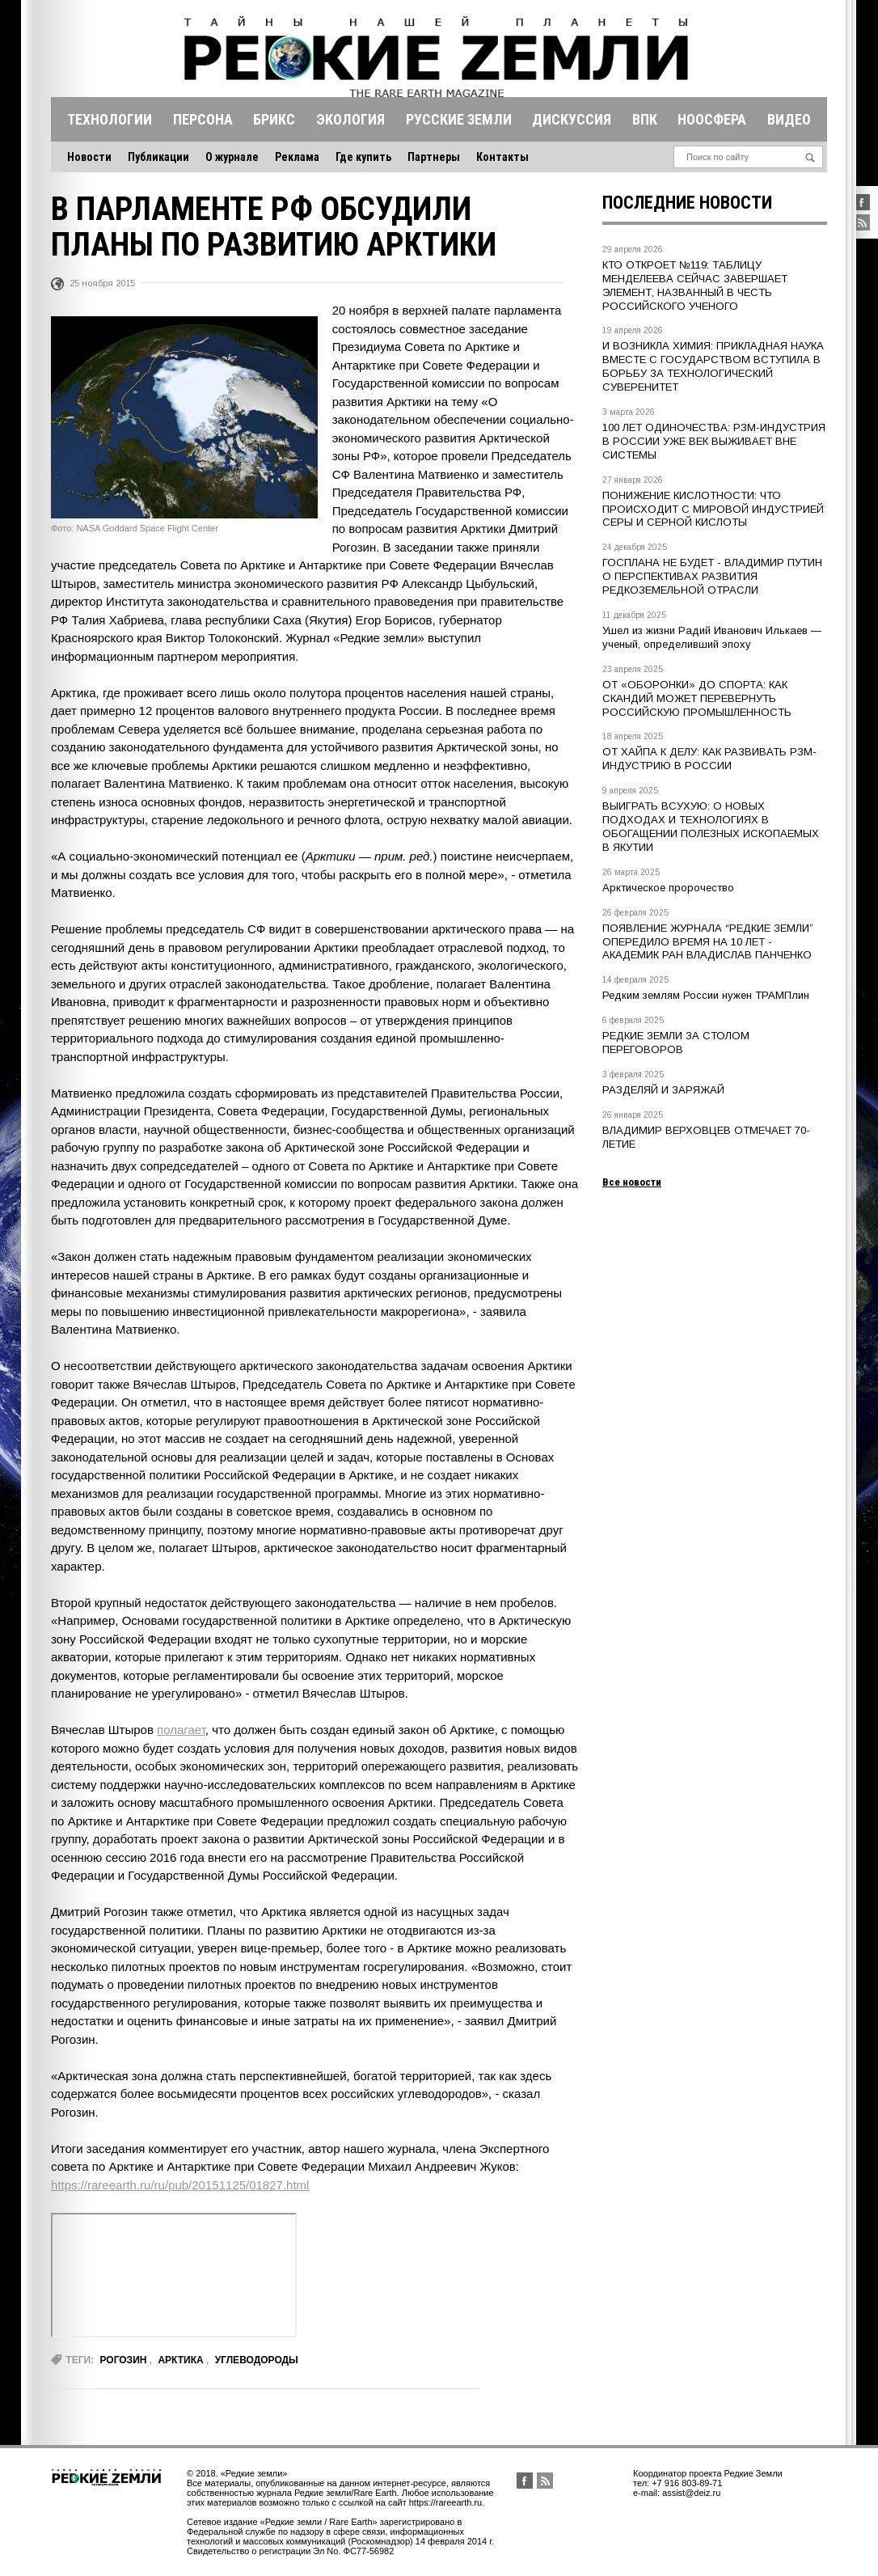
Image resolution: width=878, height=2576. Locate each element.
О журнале (232, 156)
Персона (203, 119)
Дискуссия (571, 119)
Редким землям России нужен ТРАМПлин (705, 995)
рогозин (122, 2360)
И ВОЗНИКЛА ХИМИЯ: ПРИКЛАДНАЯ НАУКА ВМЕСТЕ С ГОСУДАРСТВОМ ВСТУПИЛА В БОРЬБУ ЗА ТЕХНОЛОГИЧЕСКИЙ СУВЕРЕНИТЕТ (713, 366)
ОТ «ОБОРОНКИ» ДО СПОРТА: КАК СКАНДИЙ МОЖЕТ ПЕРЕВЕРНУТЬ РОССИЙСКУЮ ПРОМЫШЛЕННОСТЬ (696, 698)
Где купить (363, 156)
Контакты (502, 156)
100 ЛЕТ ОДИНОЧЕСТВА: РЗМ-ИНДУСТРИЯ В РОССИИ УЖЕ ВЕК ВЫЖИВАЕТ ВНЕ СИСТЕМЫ (713, 441)
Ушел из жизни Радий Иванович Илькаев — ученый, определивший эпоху (711, 637)
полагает (181, 1729)
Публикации (158, 156)
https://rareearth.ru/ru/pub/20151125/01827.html (180, 2185)
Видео (789, 119)
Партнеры (433, 156)
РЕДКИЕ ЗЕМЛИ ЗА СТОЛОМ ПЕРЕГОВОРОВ (675, 1042)
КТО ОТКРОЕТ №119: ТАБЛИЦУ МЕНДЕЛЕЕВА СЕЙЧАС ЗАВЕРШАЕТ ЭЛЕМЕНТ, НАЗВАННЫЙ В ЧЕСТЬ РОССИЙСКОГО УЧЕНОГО (694, 285)
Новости (89, 156)
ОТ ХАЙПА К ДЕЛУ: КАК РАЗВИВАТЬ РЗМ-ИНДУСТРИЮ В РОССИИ (709, 759)
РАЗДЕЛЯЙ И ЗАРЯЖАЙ (663, 1090)
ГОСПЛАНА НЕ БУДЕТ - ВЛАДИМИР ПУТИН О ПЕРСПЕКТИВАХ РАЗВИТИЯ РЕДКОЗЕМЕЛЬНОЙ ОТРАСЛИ (712, 576)
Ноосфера (711, 119)
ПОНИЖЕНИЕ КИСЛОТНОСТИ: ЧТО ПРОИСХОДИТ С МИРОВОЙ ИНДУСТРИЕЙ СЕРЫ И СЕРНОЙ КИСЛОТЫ (713, 509)
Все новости (631, 1182)
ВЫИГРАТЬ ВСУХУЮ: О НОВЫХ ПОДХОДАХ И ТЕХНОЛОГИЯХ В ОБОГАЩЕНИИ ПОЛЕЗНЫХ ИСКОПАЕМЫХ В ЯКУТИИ (710, 826)
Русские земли (459, 119)
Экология (350, 119)
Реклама (297, 156)
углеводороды (256, 2360)
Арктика (180, 2360)
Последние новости (687, 202)
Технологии (109, 119)
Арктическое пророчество (668, 888)
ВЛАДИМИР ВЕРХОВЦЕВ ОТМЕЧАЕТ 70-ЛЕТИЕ (706, 1137)
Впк (644, 119)
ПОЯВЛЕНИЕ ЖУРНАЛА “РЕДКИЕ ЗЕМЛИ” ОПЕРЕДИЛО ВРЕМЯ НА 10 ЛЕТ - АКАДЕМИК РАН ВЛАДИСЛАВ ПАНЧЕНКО (707, 942)
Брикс (274, 119)
